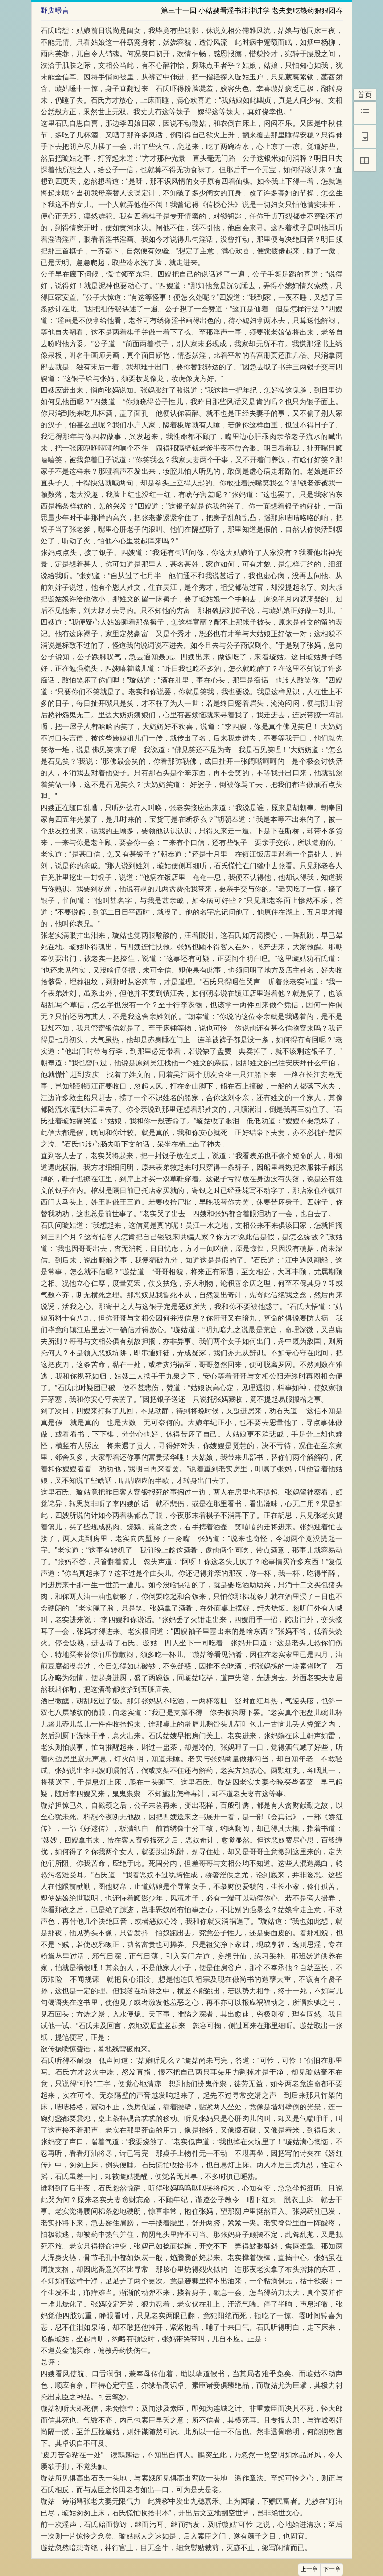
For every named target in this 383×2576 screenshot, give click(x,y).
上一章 (309, 2569)
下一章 (332, 2569)
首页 (365, 95)
